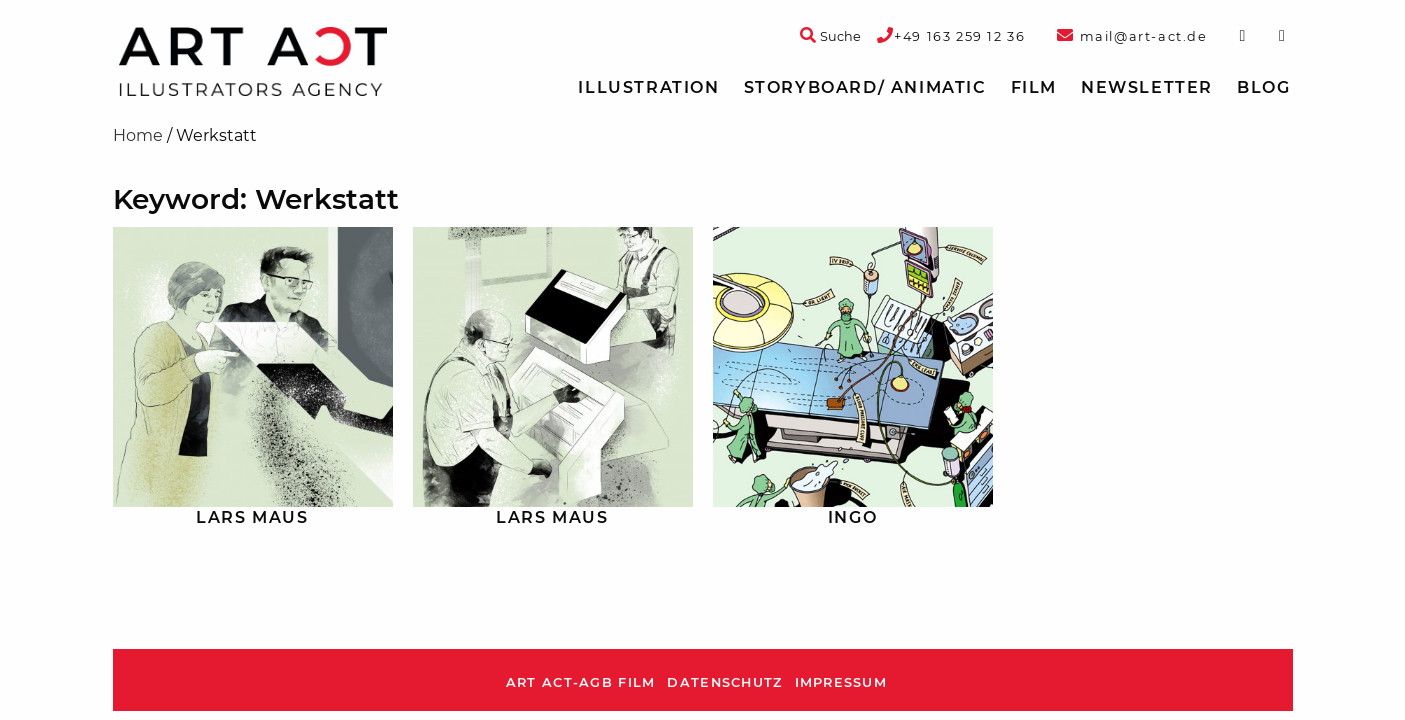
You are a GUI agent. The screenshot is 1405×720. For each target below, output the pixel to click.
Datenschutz (724, 682)
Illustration (648, 87)
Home (138, 135)
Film (1034, 87)
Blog (1263, 87)
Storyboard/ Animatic (865, 87)
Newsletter (1147, 87)
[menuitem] (648, 88)
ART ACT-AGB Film (580, 682)
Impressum (841, 682)
